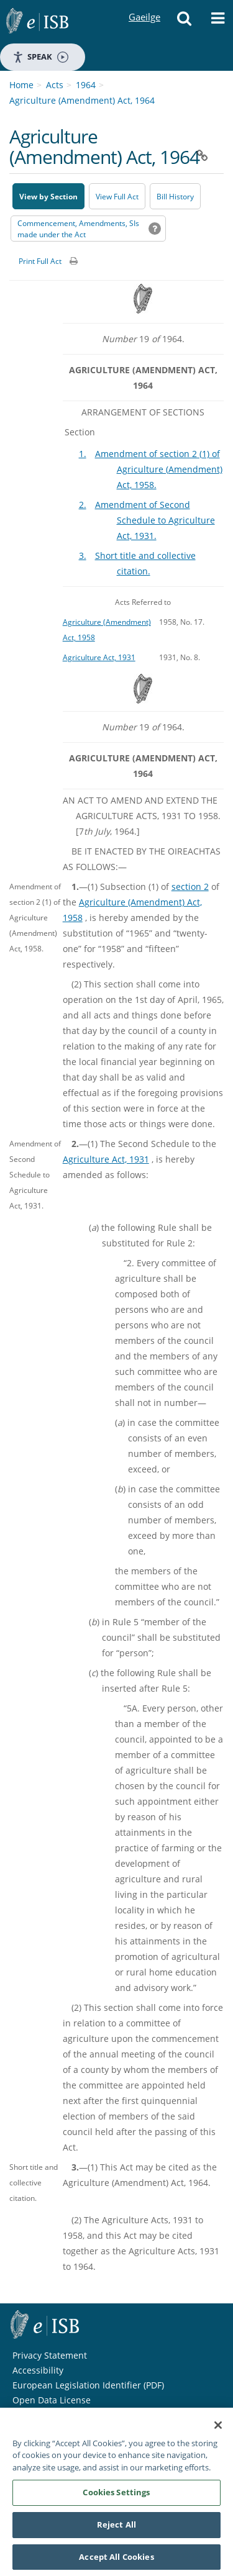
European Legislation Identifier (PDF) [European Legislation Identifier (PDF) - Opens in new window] (88, 2385)
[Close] (218, 2430)
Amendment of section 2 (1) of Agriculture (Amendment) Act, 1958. (158, 469)
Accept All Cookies (116, 2562)
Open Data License (51, 2400)
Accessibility (37, 2370)
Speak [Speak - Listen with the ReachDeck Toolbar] (40, 57)
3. (82, 555)
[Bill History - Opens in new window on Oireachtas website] (175, 196)
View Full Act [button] (117, 196)
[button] (183, 21)
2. (82, 504)
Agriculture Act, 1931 (99, 657)
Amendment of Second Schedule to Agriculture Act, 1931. (155, 520)
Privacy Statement (49, 2355)
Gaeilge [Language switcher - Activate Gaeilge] (144, 5)
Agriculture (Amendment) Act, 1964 (82, 100)
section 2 (190, 886)
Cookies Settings (116, 2497)
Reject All (116, 2530)
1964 (86, 85)
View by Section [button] (48, 196)
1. (82, 454)
